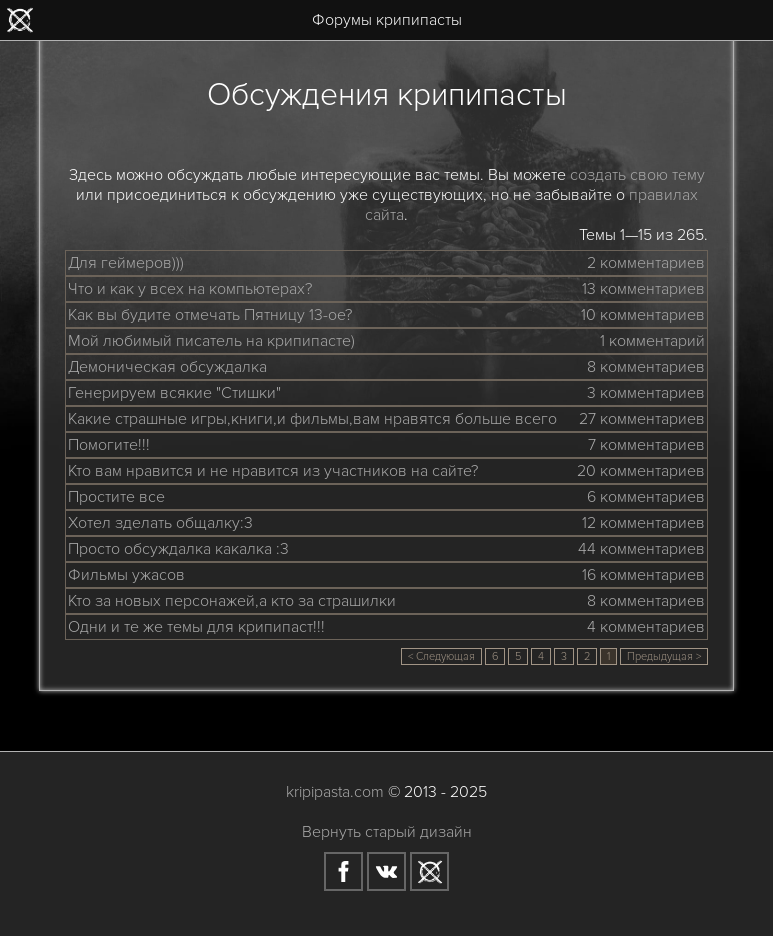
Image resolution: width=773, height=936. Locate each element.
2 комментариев (646, 263)
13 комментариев (643, 289)
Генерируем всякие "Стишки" (174, 393)
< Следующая (441, 656)
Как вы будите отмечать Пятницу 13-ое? (210, 315)
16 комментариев (643, 575)
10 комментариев (643, 315)
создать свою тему (637, 175)
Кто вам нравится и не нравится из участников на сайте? (273, 471)
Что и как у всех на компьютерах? (190, 289)
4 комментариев (646, 627)
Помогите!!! (109, 445)
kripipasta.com (335, 792)
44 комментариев (641, 549)
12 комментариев (643, 523)
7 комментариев (646, 445)
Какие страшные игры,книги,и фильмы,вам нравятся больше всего (312, 419)
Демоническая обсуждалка (167, 367)
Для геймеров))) (126, 263)
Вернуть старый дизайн (387, 832)
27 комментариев (642, 419)
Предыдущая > (664, 656)
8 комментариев (646, 367)
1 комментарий (652, 341)
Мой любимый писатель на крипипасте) (211, 341)
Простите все (116, 497)
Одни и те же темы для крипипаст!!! (196, 627)
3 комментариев (646, 393)
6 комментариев (646, 497)
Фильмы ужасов (126, 575)
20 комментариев (641, 471)
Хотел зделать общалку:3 (160, 523)
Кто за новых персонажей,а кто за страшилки (232, 601)
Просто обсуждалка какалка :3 (178, 549)
